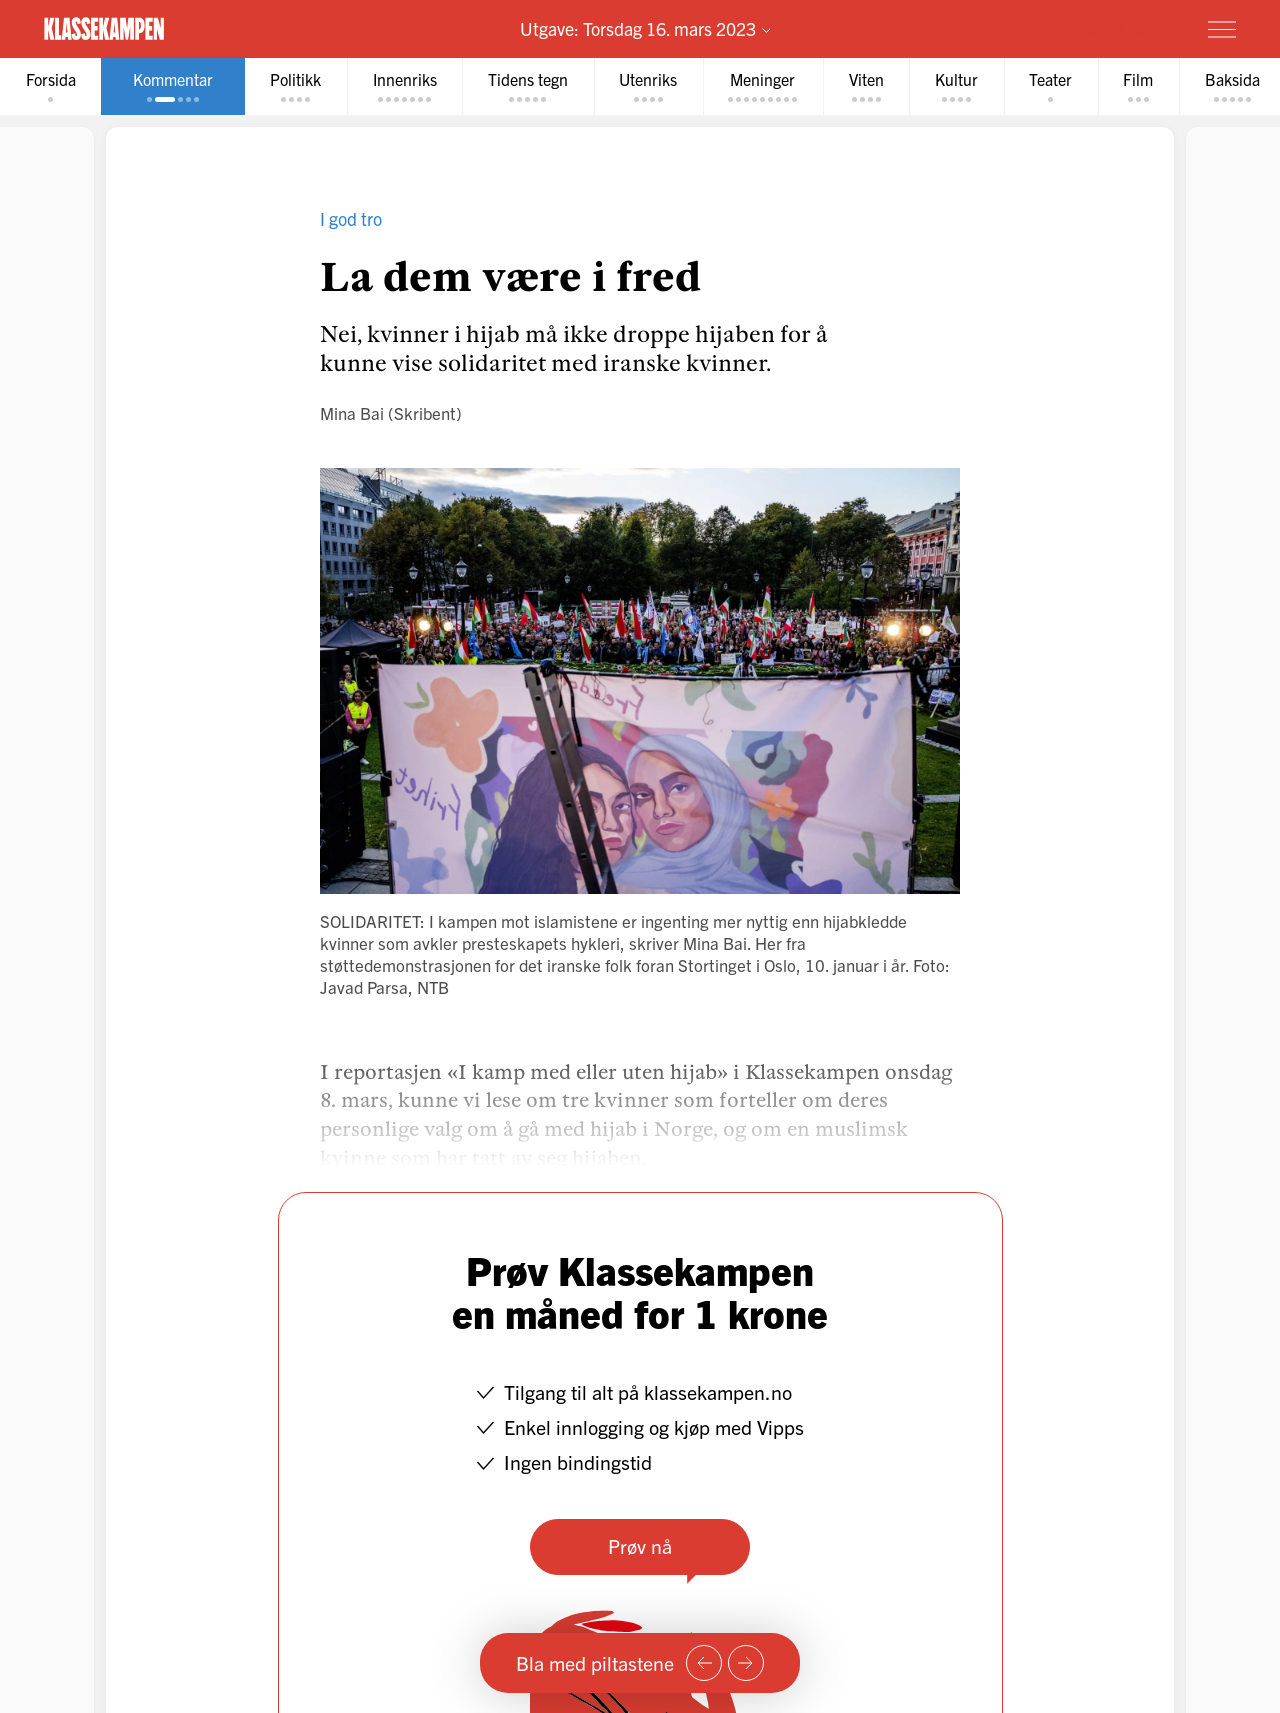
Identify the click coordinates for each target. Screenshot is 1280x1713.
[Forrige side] (704, 1663)
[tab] (51, 86)
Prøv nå (640, 1545)
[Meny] (1222, 29)
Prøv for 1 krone (1103, 28)
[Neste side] (746, 1663)
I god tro (351, 218)
